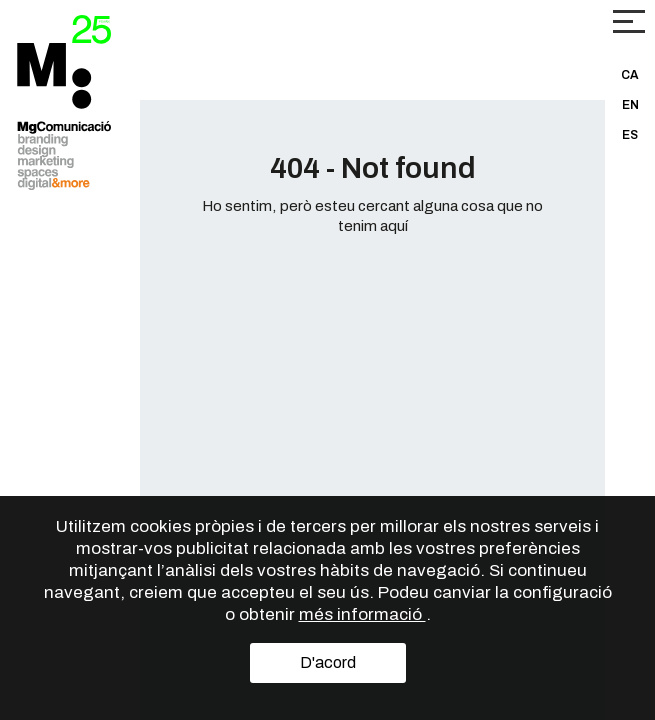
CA (630, 75)
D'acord (328, 662)
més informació (362, 614)
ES (630, 135)
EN (630, 105)
